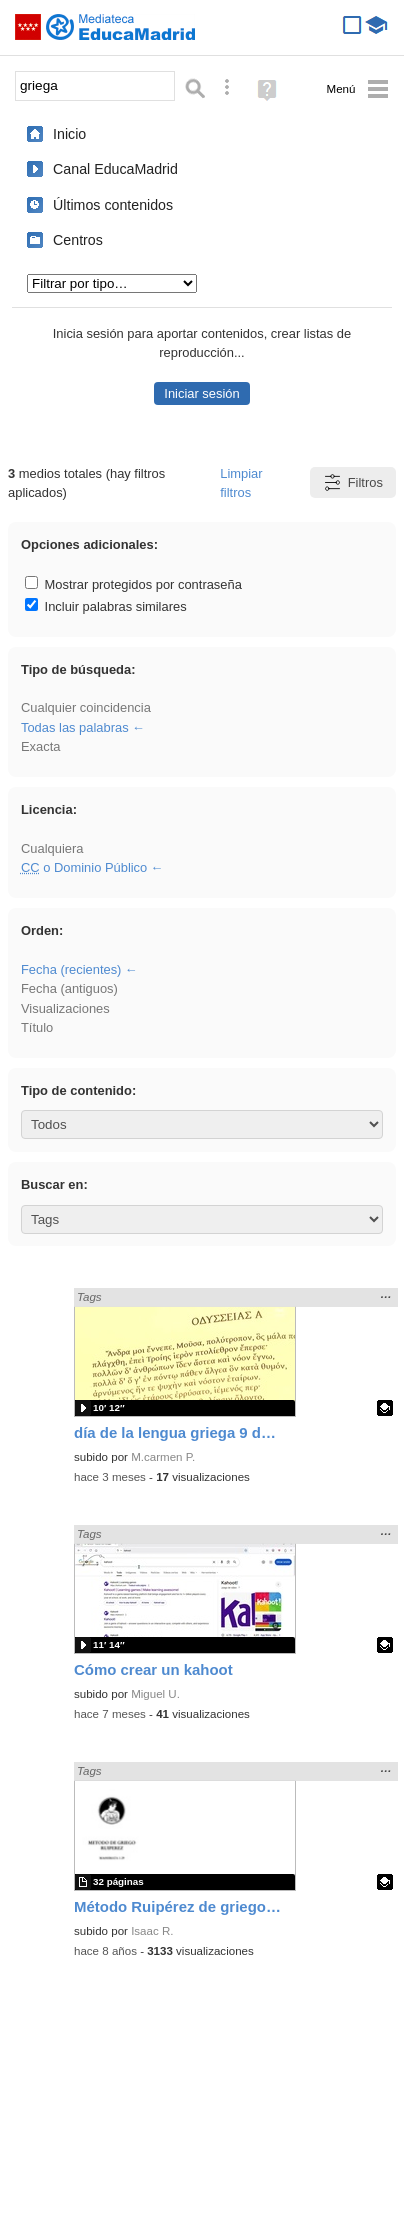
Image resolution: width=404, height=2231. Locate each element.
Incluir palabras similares (106, 606)
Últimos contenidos (113, 205)
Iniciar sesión (201, 393)
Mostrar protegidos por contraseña (133, 584)
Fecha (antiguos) (69, 988)
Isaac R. (152, 1931)
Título (37, 1027)
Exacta (40, 746)
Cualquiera (52, 848)
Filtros (352, 482)
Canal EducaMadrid (115, 169)
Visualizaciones (65, 1008)
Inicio (69, 134)
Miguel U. (155, 1694)
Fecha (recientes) (71, 969)
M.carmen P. (163, 1457)
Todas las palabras (75, 727)
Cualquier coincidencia (86, 707)
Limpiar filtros (241, 483)
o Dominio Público (84, 867)
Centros (78, 240)
